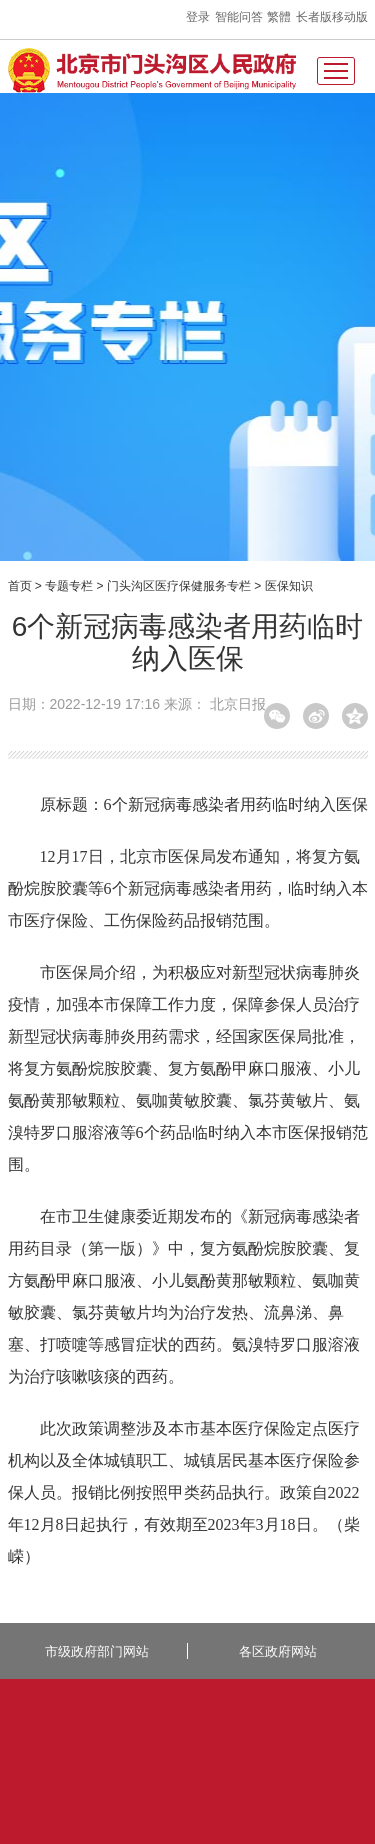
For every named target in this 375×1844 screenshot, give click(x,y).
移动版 (350, 17)
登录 (198, 17)
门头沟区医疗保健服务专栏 (179, 586)
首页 (20, 586)
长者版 (314, 17)
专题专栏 (69, 586)
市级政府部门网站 (97, 1651)
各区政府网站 (278, 1651)
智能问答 (239, 17)
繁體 (279, 17)
